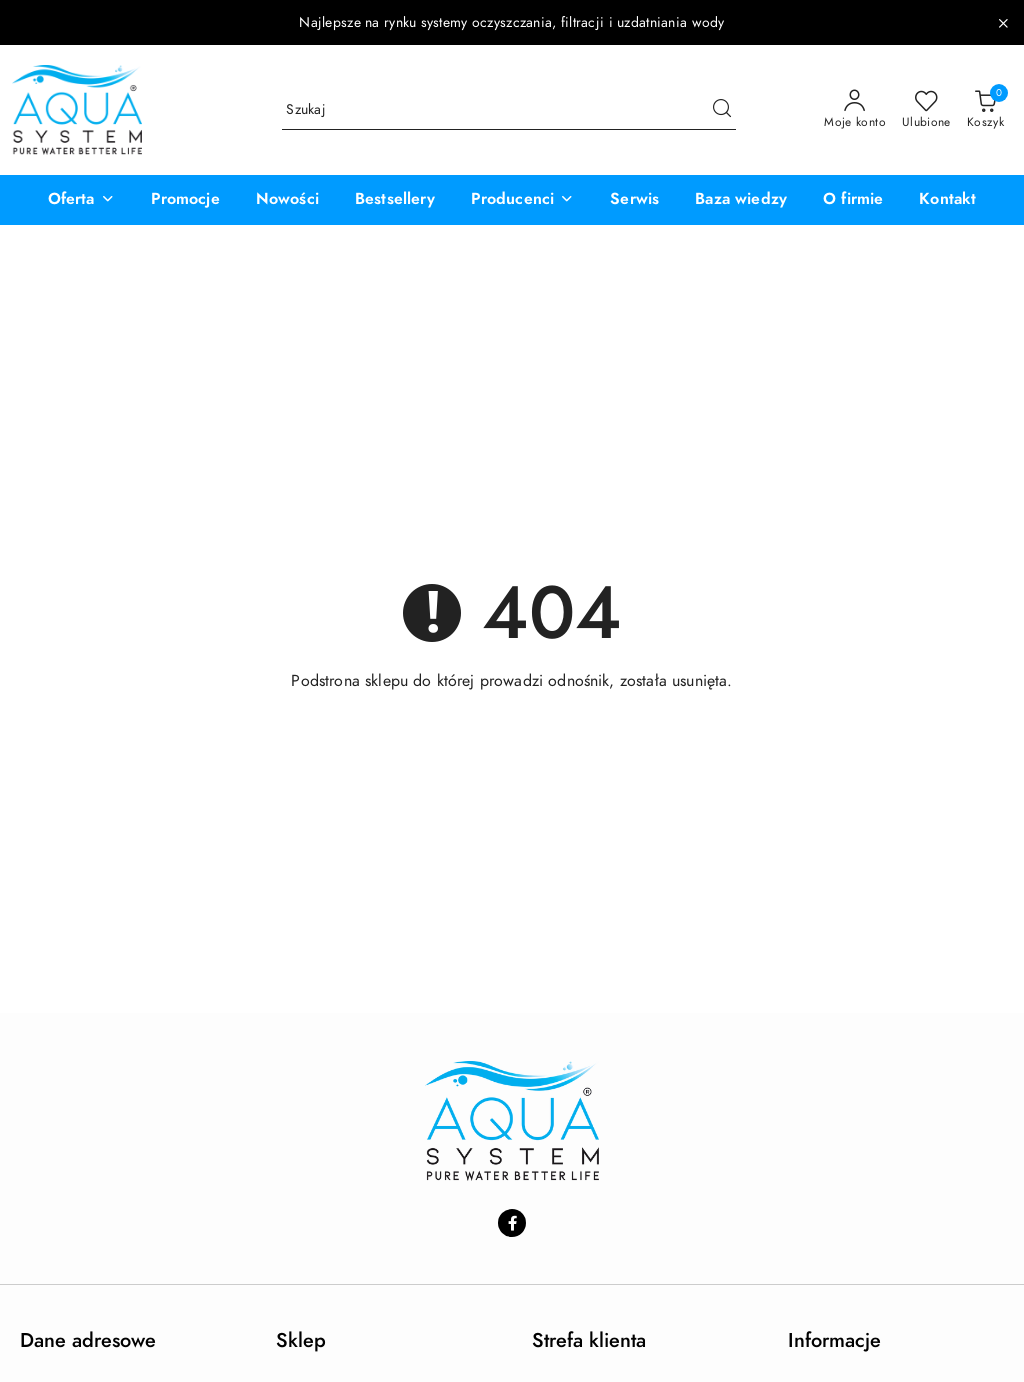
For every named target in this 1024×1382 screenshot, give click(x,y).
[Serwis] (634, 200)
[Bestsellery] (395, 200)
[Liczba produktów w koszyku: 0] (985, 110)
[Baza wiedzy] (741, 200)
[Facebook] (512, 1223)
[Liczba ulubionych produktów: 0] (926, 110)
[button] (81, 200)
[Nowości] (287, 200)
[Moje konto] (855, 110)
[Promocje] (185, 200)
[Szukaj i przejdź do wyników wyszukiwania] (722, 110)
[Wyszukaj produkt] (509, 109)
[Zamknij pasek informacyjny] (1003, 23)
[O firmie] (853, 200)
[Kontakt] (947, 200)
